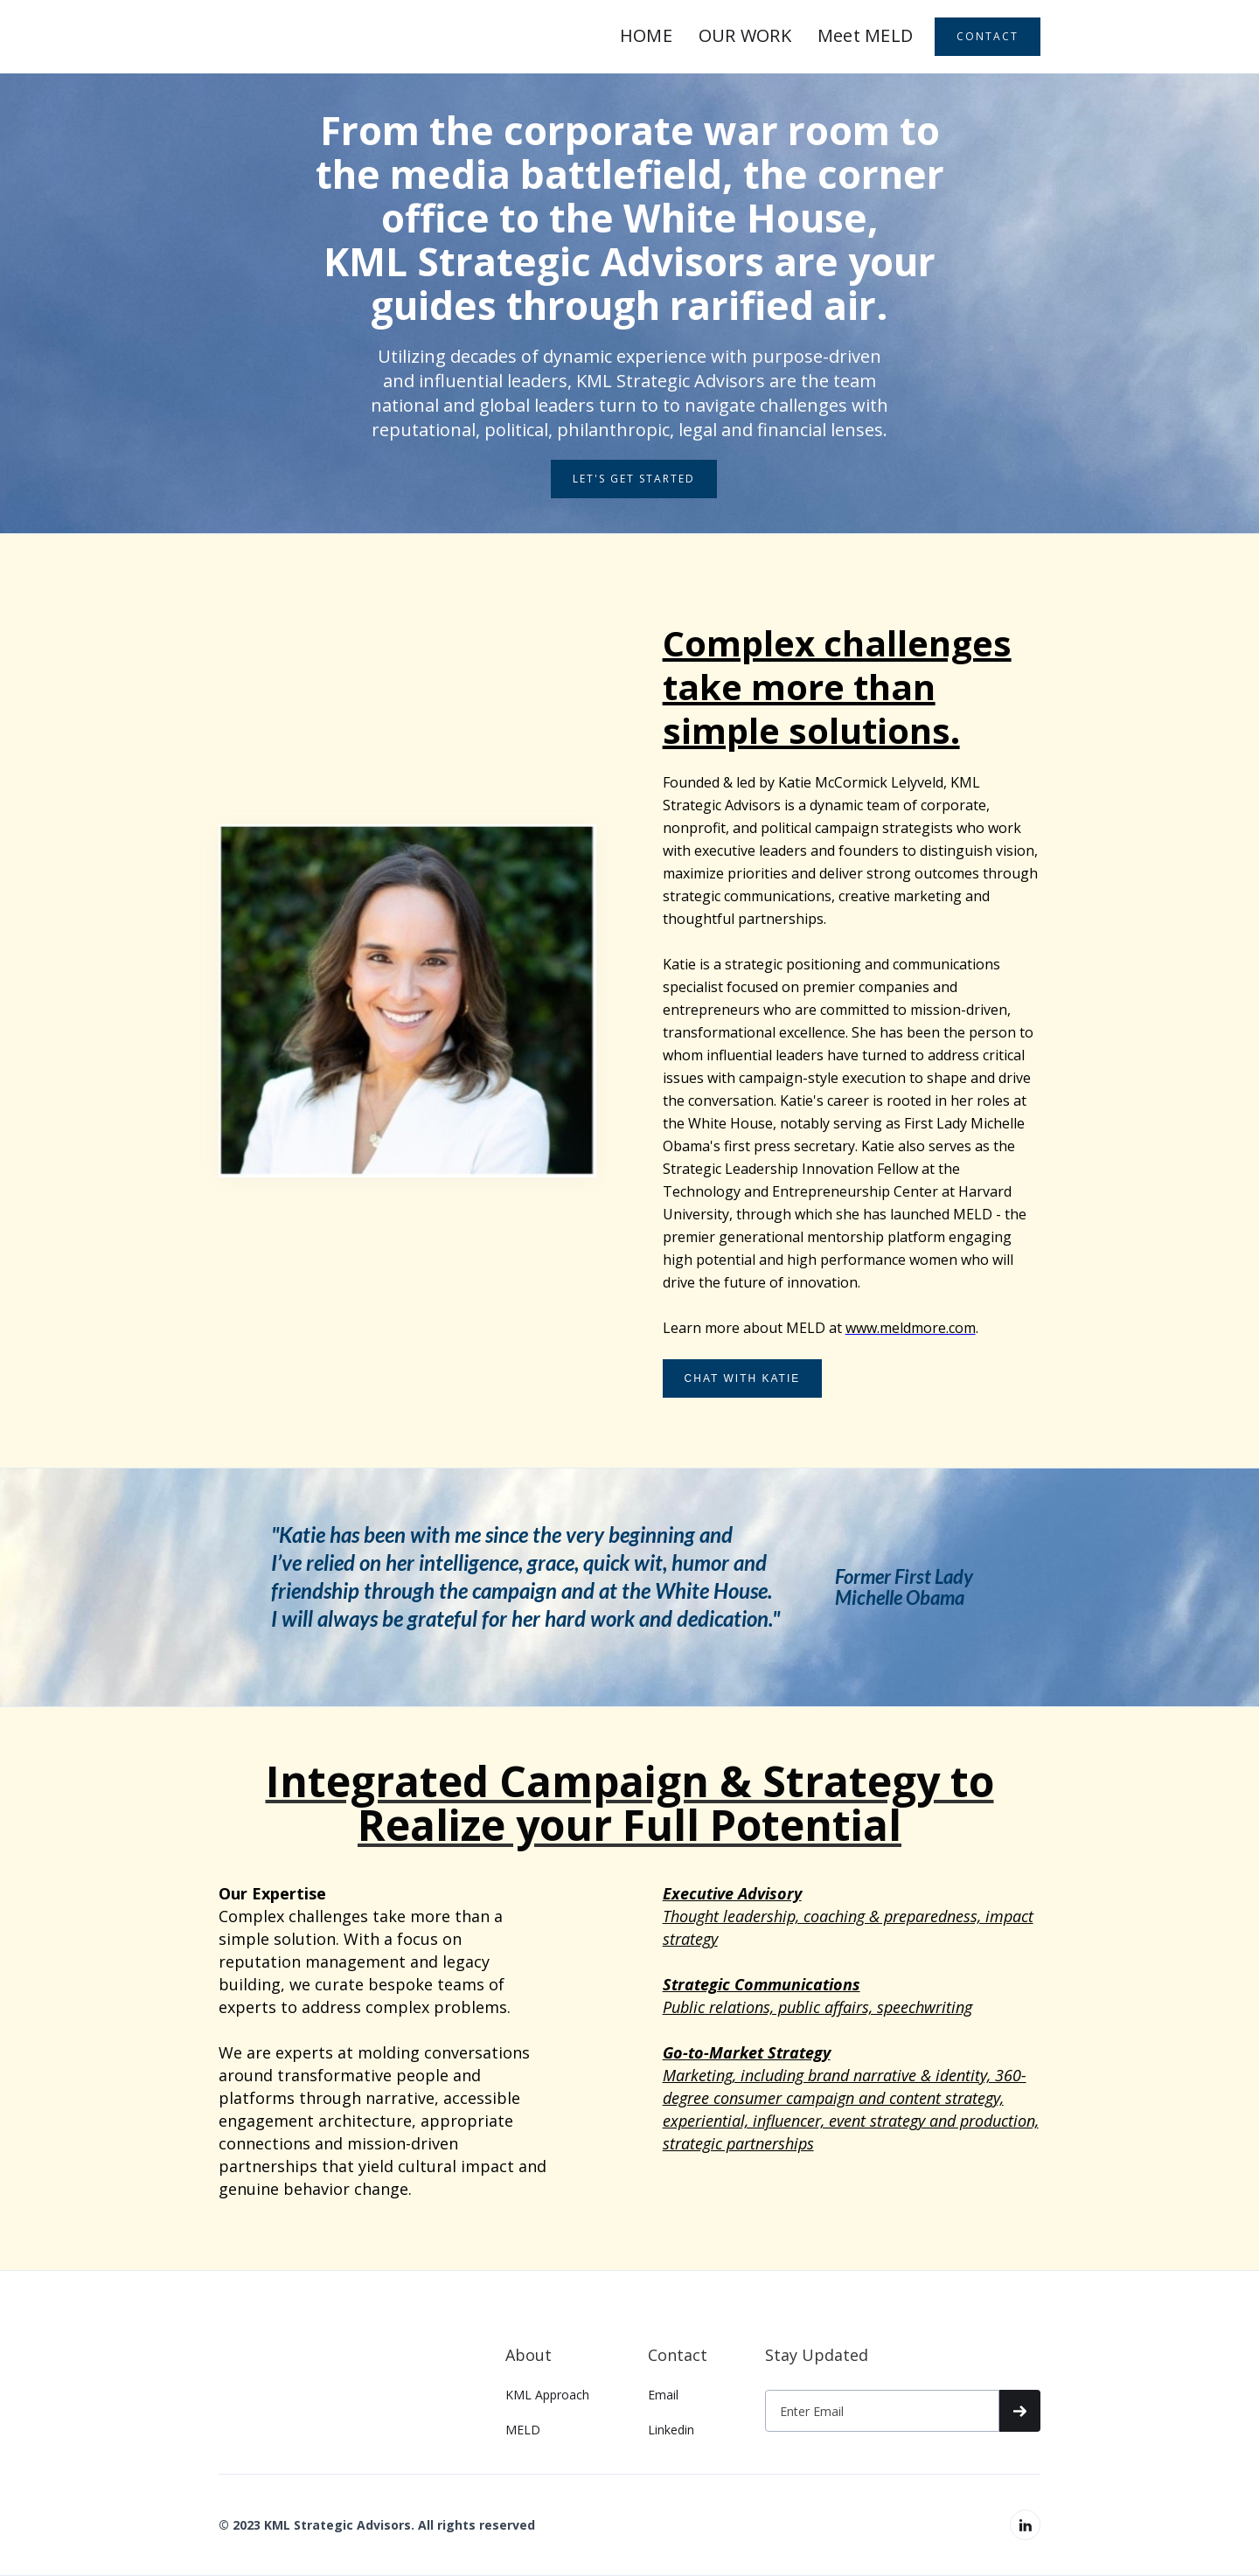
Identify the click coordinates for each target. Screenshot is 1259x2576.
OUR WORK (745, 35)
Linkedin (671, 2429)
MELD (522, 2429)
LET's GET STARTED (634, 478)
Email (663, 2394)
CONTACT (987, 36)
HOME (646, 35)
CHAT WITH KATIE (743, 1378)
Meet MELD (865, 35)
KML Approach (547, 2394)
